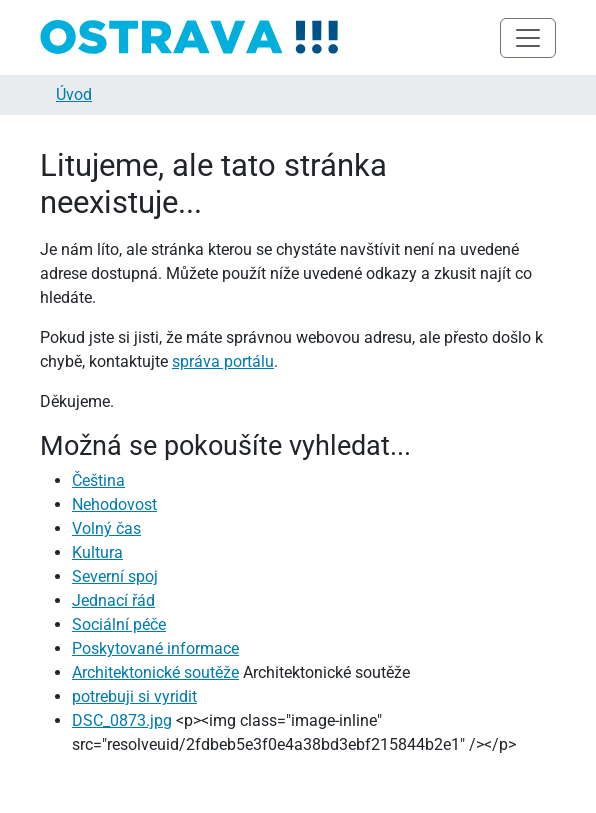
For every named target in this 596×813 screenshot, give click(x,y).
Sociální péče (119, 624)
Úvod (74, 94)
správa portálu (223, 361)
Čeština (98, 480)
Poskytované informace (155, 648)
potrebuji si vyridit (134, 696)
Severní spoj (115, 576)
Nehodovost (114, 504)
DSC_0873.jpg (122, 720)
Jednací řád (113, 600)
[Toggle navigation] (528, 38)
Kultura (97, 552)
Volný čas (106, 528)
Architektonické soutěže (155, 672)
